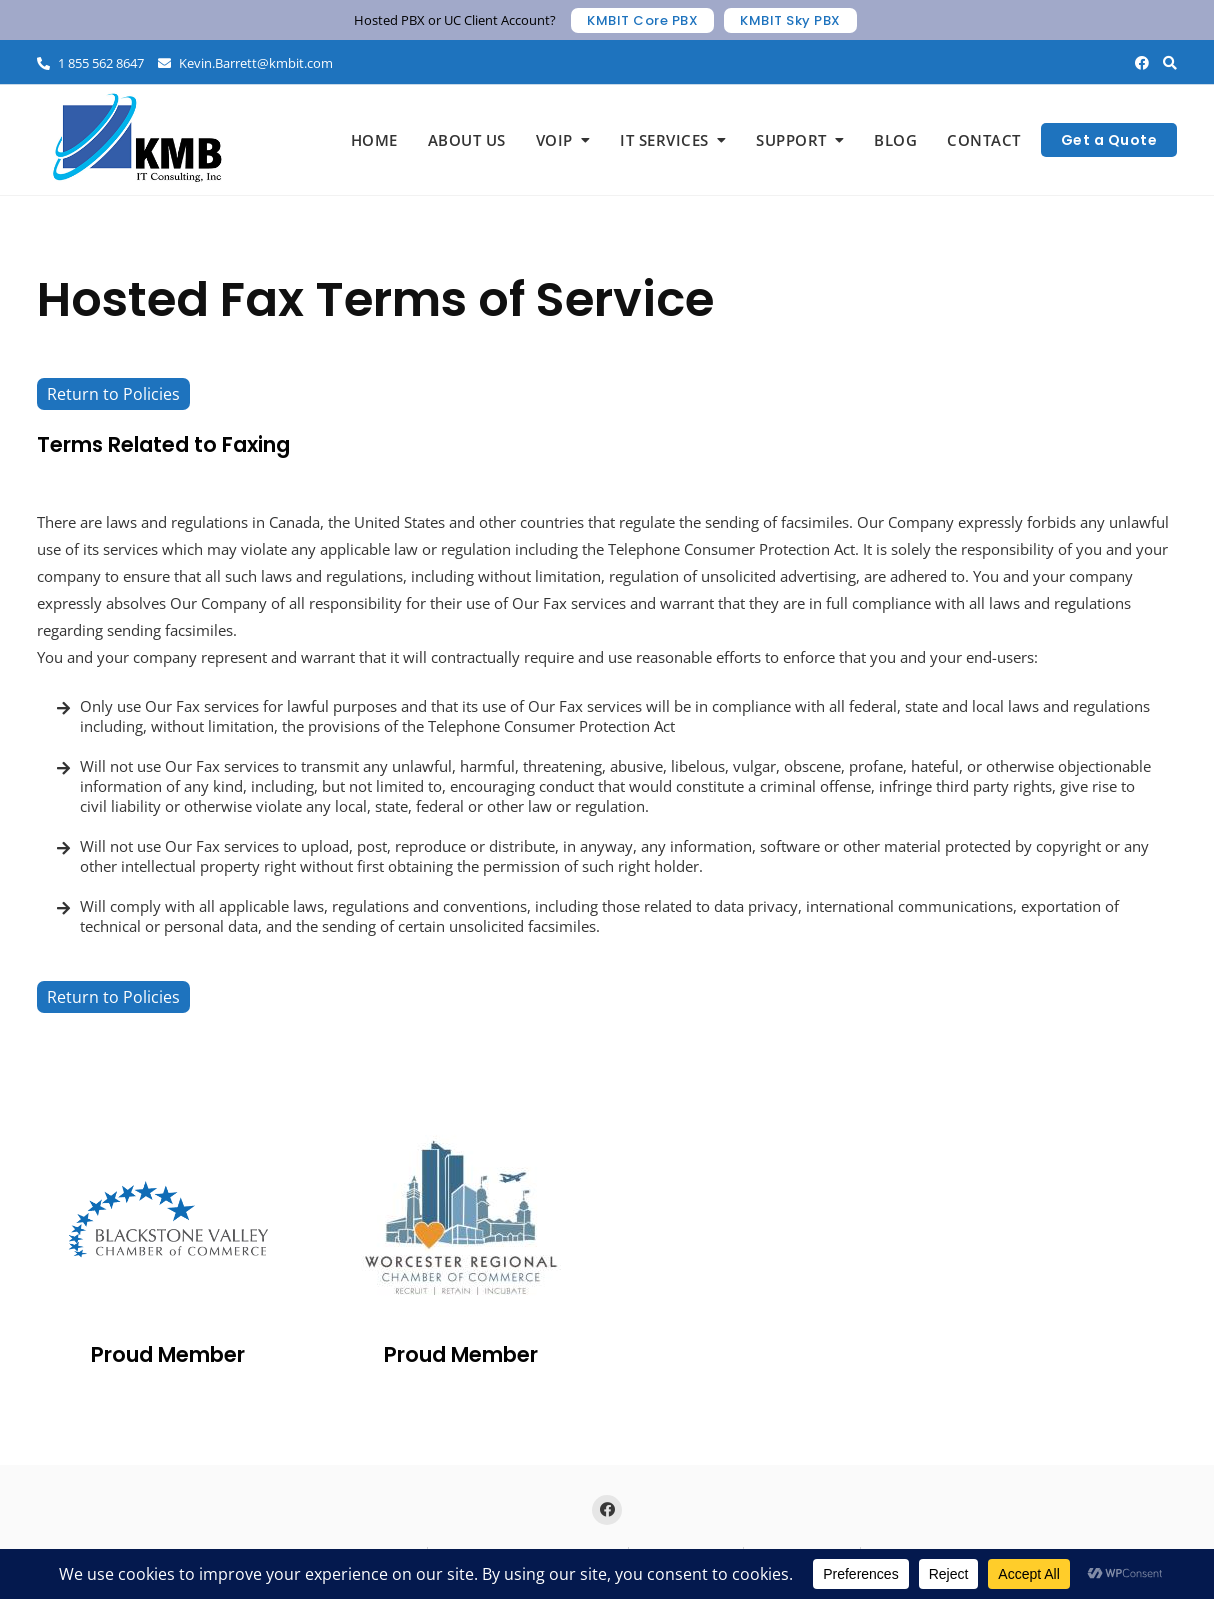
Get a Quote (1109, 140)
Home (374, 140)
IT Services (664, 140)
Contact (984, 140)
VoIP (554, 140)
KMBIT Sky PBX (790, 20)
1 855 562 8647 (90, 63)
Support (791, 140)
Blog (895, 140)
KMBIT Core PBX (642, 20)
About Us (467, 140)
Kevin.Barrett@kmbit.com (245, 63)
